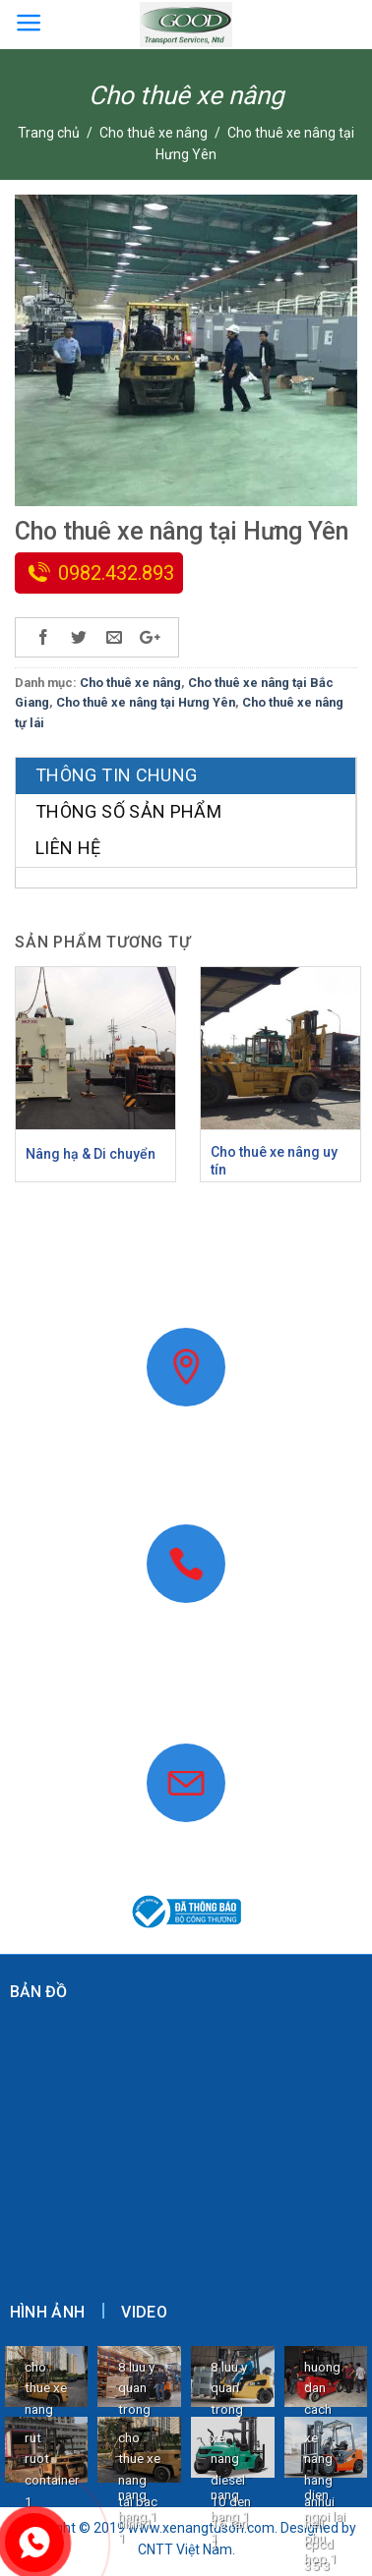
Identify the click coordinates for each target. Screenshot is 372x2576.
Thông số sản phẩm (128, 811)
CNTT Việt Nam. (186, 2549)
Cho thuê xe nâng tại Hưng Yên (145, 702)
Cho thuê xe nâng (153, 133)
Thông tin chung (116, 775)
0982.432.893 (116, 573)
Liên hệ (68, 847)
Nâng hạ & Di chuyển (90, 1154)
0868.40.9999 (186, 1685)
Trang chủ (49, 133)
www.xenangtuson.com (186, 1708)
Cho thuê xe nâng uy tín (274, 1160)
